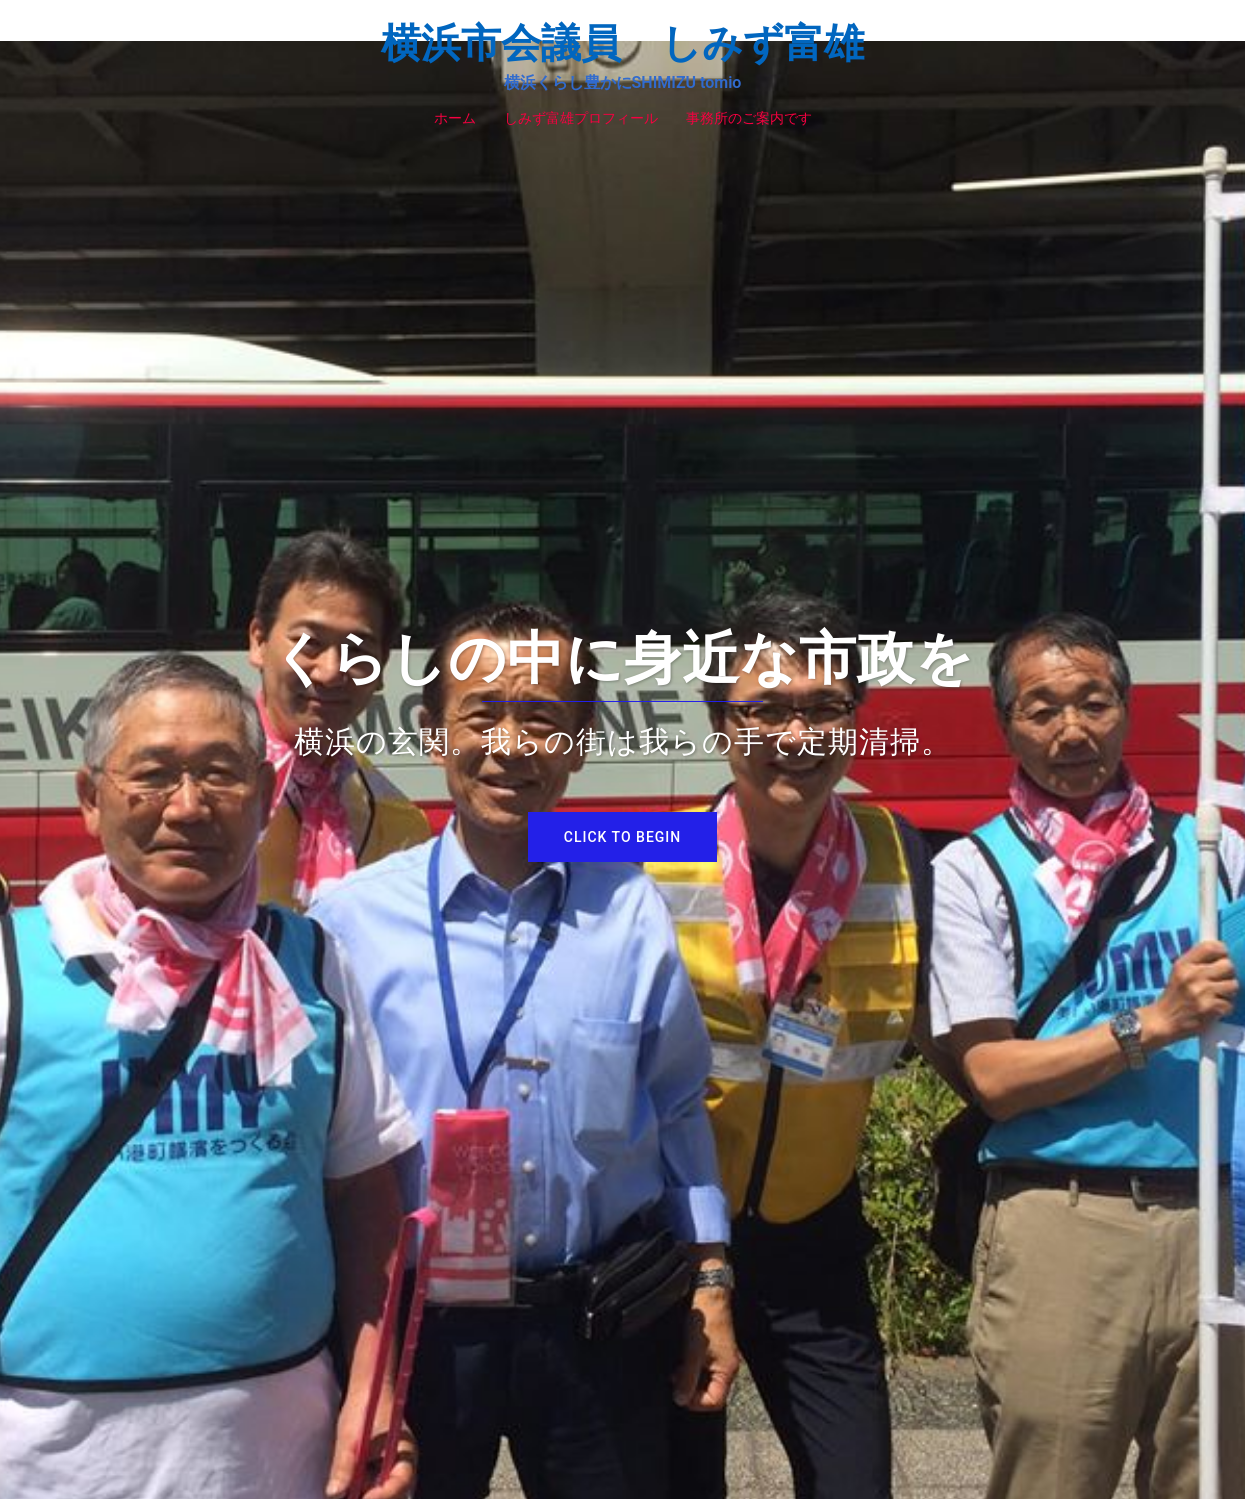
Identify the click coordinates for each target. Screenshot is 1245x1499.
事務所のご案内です (749, 118)
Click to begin (622, 837)
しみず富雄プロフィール (581, 118)
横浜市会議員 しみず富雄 (622, 43)
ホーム (455, 118)
